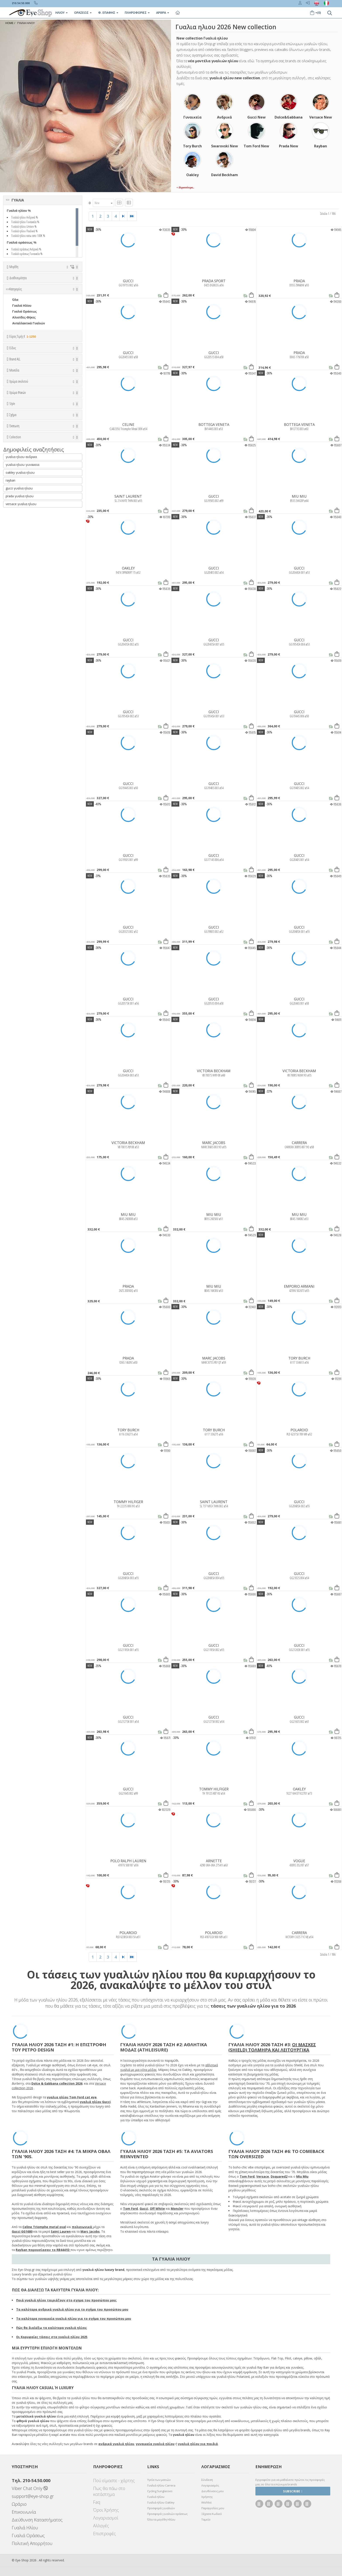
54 (24, 313)
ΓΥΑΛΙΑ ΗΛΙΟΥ (26, 23)
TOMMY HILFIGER (128, 1501)
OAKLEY (128, 568)
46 (8, 307)
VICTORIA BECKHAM (214, 1071)
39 (72, 295)
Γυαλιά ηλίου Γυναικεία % (25, 222)
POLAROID (299, 1430)
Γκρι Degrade (24, 715)
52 (72, 307)
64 (61, 318)
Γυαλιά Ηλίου (21, 401)
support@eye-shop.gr (33, 2496)
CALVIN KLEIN (22, 586)
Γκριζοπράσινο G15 (28, 733)
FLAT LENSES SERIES (28, 902)
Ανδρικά (18, 487)
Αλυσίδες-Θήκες (24, 413)
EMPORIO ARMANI (299, 1286)
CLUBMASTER (23, 808)
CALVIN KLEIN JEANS (28, 592)
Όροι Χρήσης (106, 2510)
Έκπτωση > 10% (24, 846)
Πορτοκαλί (21, 666)
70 (56, 324)
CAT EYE (18, 797)
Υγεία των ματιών (159, 2480)
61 (29, 318)
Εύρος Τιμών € (20, 443)
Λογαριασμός (210, 2485)
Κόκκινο (20, 678)
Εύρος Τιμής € (23, 432)
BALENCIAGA (22, 556)
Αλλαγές (101, 2526)
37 (51, 295)
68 (35, 324)
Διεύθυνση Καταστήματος (37, 2520)
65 (72, 318)
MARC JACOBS (213, 1142)
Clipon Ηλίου (23, 703)
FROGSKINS (21, 908)
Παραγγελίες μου (212, 2508)
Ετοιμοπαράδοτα (25, 360)
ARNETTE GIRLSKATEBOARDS (35, 884)
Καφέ (18, 721)
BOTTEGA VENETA (26, 568)
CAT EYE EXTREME (26, 803)
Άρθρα (162, 12)
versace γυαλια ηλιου (21, 973)
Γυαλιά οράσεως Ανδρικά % (26, 249)
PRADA (299, 281)
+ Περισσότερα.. (185, 187)
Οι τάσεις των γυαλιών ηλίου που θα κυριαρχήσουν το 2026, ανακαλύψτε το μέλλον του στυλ (171, 1979)
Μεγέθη (13, 266)
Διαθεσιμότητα (18, 349)
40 (14, 301)
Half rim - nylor (23, 764)
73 (8, 330)
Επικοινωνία (24, 2512)
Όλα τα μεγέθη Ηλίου (161, 2519)
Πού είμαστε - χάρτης (114, 2480)
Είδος (12, 458)
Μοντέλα (14, 599)
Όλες (17, 840)
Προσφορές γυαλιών (161, 2508)
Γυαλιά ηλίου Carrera (161, 2485)
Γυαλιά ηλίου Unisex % (24, 226)
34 (19, 295)
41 (24, 301)
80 (51, 330)
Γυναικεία (19, 493)
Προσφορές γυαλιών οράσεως (167, 2514)
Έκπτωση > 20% (24, 852)
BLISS (16, 562)
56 (46, 313)
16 (32, 283)
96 (72, 330)
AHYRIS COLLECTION (28, 879)
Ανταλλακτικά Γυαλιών (28, 419)
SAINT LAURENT (128, 496)
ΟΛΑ (15, 277)
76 (29, 330)
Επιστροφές (104, 2533)
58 (67, 313)
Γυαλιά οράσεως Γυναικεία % (27, 253)
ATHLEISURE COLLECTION (32, 890)
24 (74, 283)
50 (51, 307)
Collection (15, 862)
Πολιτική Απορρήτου (32, 2543)
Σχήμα (12, 774)
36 (40, 295)
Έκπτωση (14, 829)
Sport (16, 481)
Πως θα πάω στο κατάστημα (109, 2491)
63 (51, 318)
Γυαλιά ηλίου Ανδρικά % (24, 217)
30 (46, 289)
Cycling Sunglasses (160, 2491)
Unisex (17, 475)
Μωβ (17, 660)
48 (29, 307)
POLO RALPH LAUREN (128, 1860)
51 (61, 307)
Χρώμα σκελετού (18, 632)
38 (61, 295)
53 (14, 313)
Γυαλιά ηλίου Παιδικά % (24, 231)
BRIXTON (19, 574)
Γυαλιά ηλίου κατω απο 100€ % (28, 235)
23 (63, 283)
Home (9, 23)
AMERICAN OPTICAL (27, 539)
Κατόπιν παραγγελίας (29, 366)
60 (19, 318)
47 (19, 307)
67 (24, 324)
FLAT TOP (19, 820)
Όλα (16, 372)
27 (14, 289)
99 (14, 336)
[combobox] (103, 203)
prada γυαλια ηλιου (20, 965)
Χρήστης (207, 2497)
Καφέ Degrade (24, 727)
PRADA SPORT (214, 281)
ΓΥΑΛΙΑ (18, 200)
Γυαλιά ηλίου (155, 2497)
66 (14, 324)
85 (61, 330)
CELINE (128, 424)
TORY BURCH (299, 1358)
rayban (10, 949)
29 (35, 289)
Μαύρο (19, 672)
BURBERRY (20, 580)
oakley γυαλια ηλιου (20, 941)
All (14, 752)
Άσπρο (19, 648)
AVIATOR (19, 791)
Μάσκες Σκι (20, 505)
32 (67, 289)
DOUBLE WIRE (23, 814)
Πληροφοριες (137, 12)
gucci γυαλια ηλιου (19, 957)
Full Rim (18, 758)
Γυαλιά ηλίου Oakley (160, 2502)
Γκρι (17, 709)
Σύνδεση (207, 2480)
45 (67, 301)
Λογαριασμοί (105, 2518)
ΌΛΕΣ (16, 873)
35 (29, 295)
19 (42, 283)
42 (35, 301)
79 (40, 330)
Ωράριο (19, 2504)
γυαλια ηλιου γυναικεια (22, 933)
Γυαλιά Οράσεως (24, 407)
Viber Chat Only (30, 2488)
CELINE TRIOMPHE (26, 896)
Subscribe (293, 2491)
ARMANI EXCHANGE (27, 545)
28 (24, 289)
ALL (17, 642)
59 (8, 318)
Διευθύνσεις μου (212, 2491)
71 (67, 324)
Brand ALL (14, 522)
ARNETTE (19, 550)
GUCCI (128, 281)
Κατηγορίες (15, 385)
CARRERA (299, 1142)
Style (12, 741)
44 (56, 301)
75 (19, 330)
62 (40, 318)
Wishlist (206, 2502)
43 (46, 301)
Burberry (18, 2083)
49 (40, 307)
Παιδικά (17, 499)
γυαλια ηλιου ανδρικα (21, 926)
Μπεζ (18, 654)
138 (25, 336)
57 (56, 313)
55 (35, 313)
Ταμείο (205, 2519)
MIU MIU (299, 496)
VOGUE (299, 1860)
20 (53, 283)
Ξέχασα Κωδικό (211, 2514)
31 (56, 289)
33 (8, 295)
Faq (96, 2502)
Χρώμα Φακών (17, 686)
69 (46, 324)
